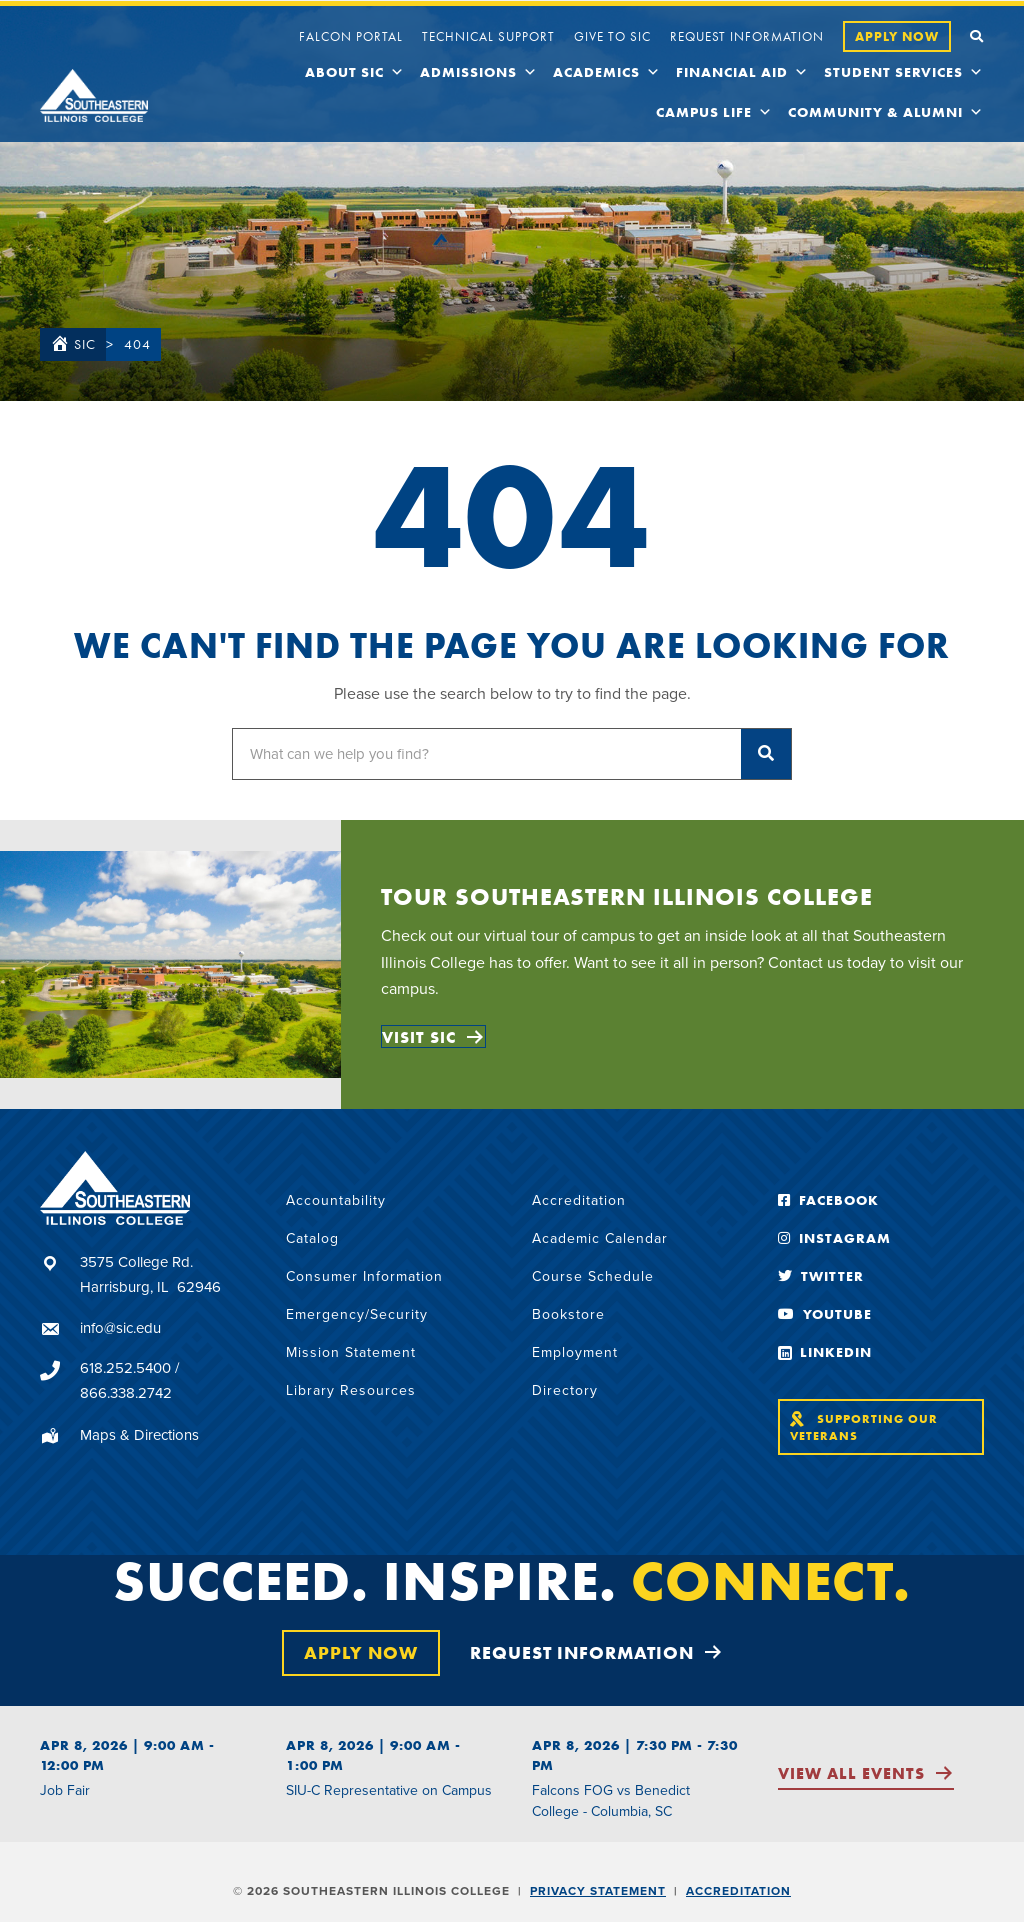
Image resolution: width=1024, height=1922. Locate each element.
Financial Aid (742, 72)
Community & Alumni (886, 112)
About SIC (355, 72)
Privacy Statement (598, 1891)
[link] (351, 34)
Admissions (479, 72)
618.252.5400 (125, 1368)
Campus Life (714, 112)
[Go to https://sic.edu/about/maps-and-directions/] (143, 1435)
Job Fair (65, 1790)
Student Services (904, 72)
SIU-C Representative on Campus (389, 1790)
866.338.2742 (126, 1393)
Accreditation (738, 1891)
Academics (607, 72)
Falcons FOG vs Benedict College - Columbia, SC (611, 1801)
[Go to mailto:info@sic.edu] (143, 1328)
